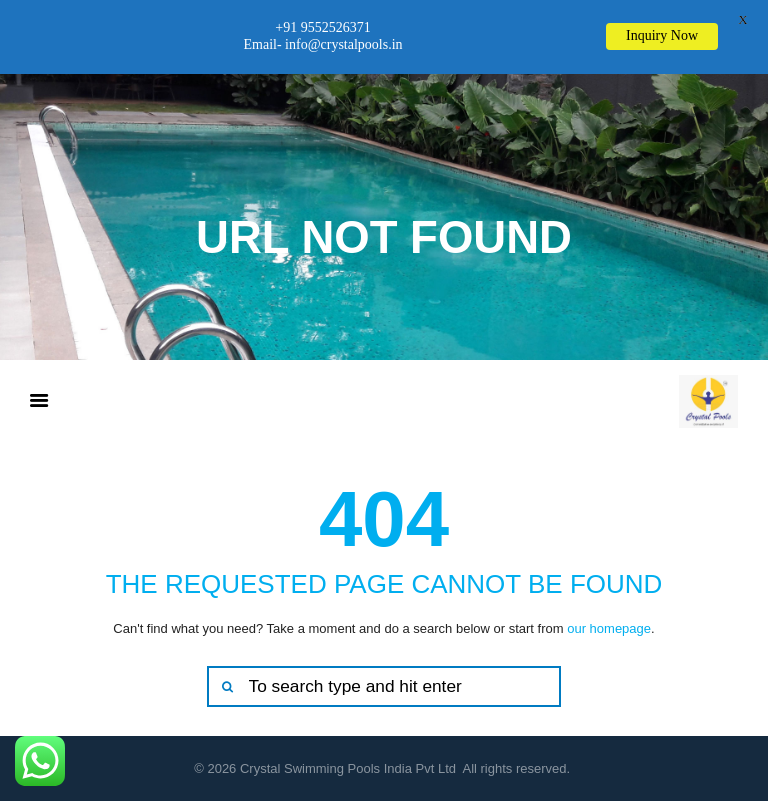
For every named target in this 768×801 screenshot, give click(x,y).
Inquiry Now (662, 35)
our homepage (609, 628)
